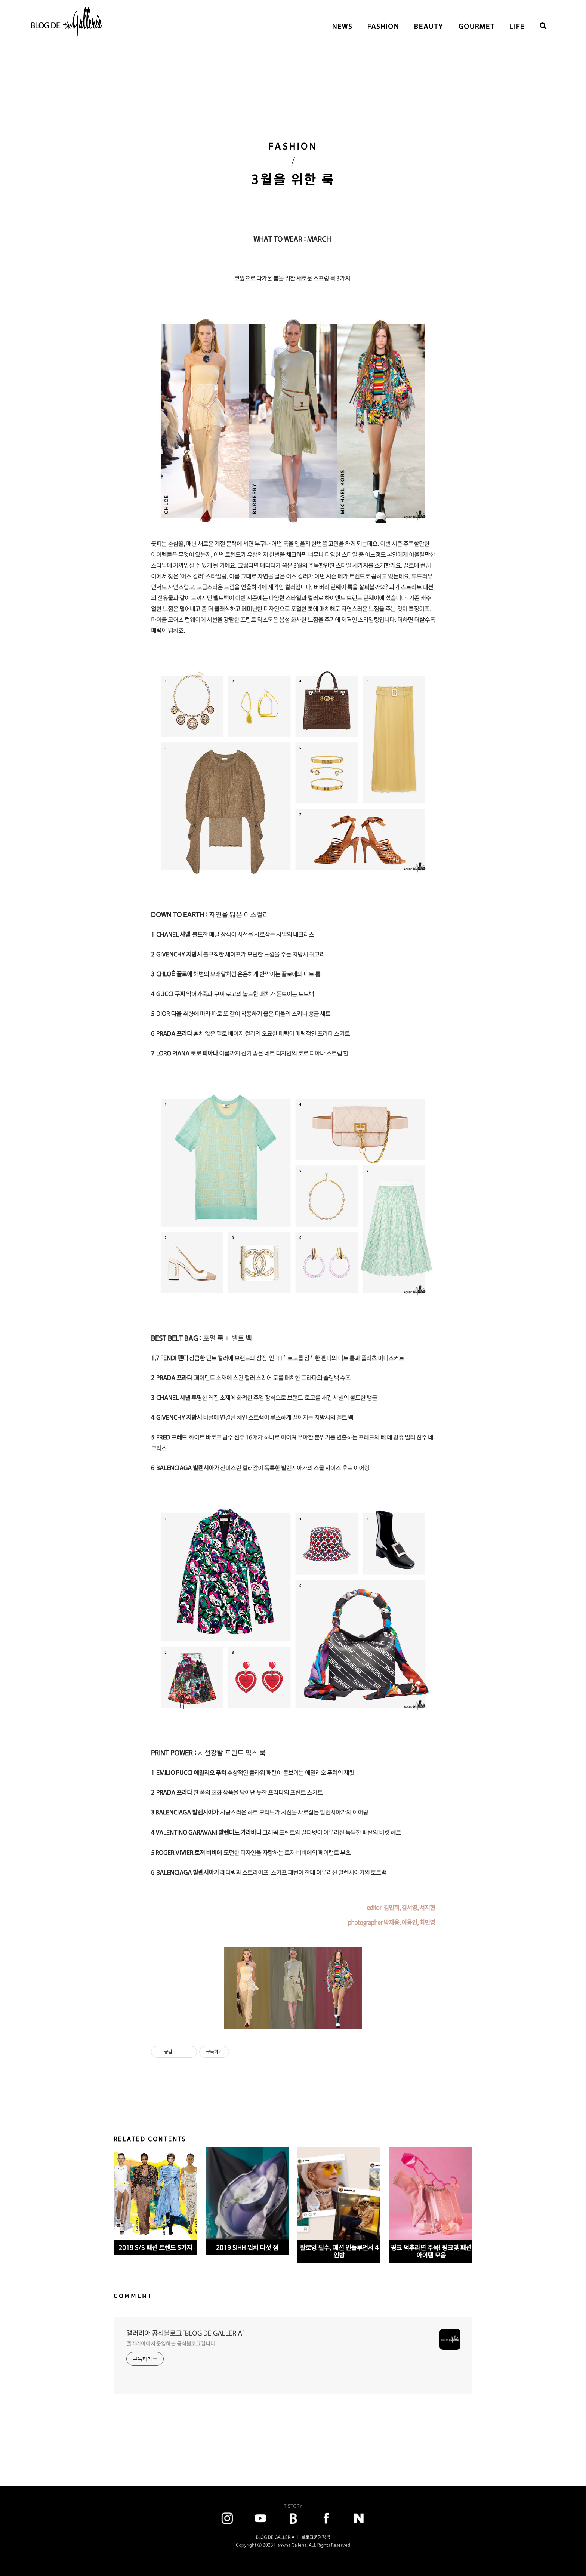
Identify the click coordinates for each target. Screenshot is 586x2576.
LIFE (517, 26)
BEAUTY (429, 26)
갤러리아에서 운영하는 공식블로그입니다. (171, 2343)
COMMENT (133, 2295)
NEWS (342, 26)
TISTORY (293, 2506)
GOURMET (477, 26)
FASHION (383, 26)
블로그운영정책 (315, 2537)
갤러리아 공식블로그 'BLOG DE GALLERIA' (185, 2333)
